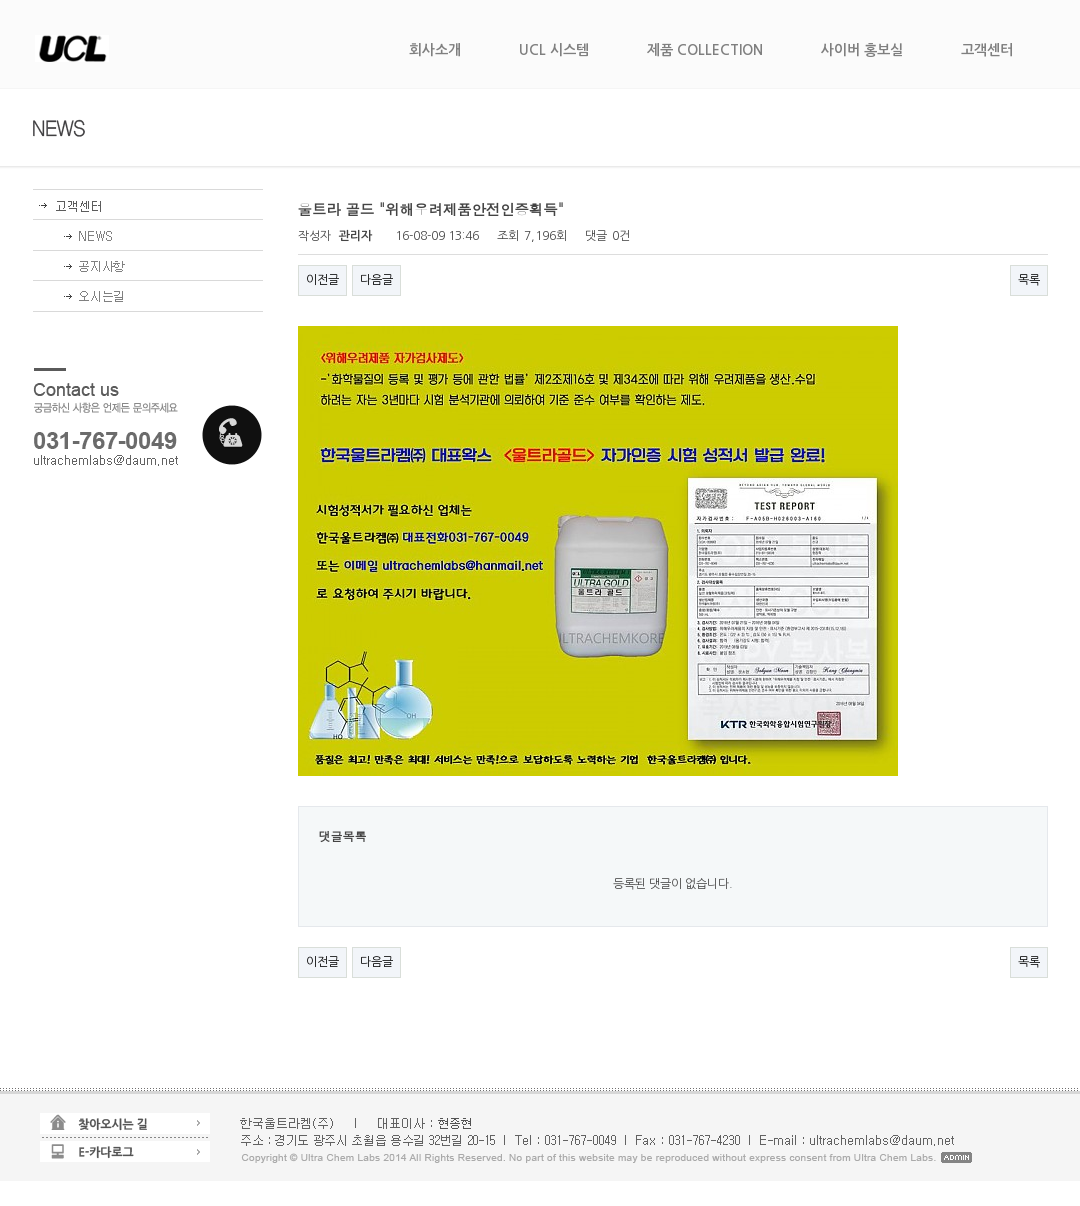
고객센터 (987, 50)
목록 (1029, 280)
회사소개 (435, 50)
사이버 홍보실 (862, 50)
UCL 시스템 (554, 50)
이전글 (322, 280)
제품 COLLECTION (705, 50)
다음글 (376, 280)
